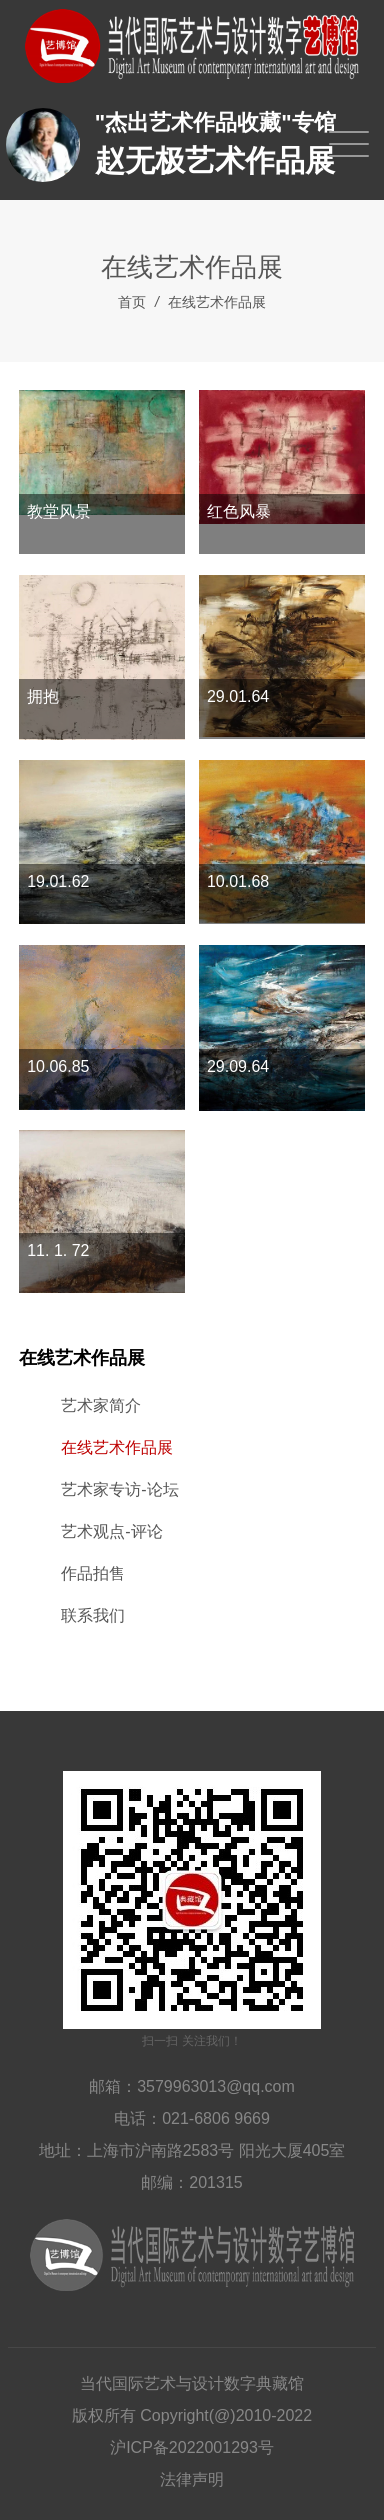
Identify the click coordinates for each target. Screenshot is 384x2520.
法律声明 (192, 2479)
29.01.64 (238, 696)
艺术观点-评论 (111, 1531)
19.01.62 (58, 881)
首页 (132, 302)
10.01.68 (238, 881)
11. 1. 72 (58, 1250)
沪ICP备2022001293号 (192, 2447)
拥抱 (43, 696)
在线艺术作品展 (217, 302)
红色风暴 (239, 511)
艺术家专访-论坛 (119, 1489)
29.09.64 (238, 1066)
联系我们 (93, 1615)
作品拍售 (93, 1573)
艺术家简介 (101, 1405)
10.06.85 (58, 1066)
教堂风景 (59, 511)
